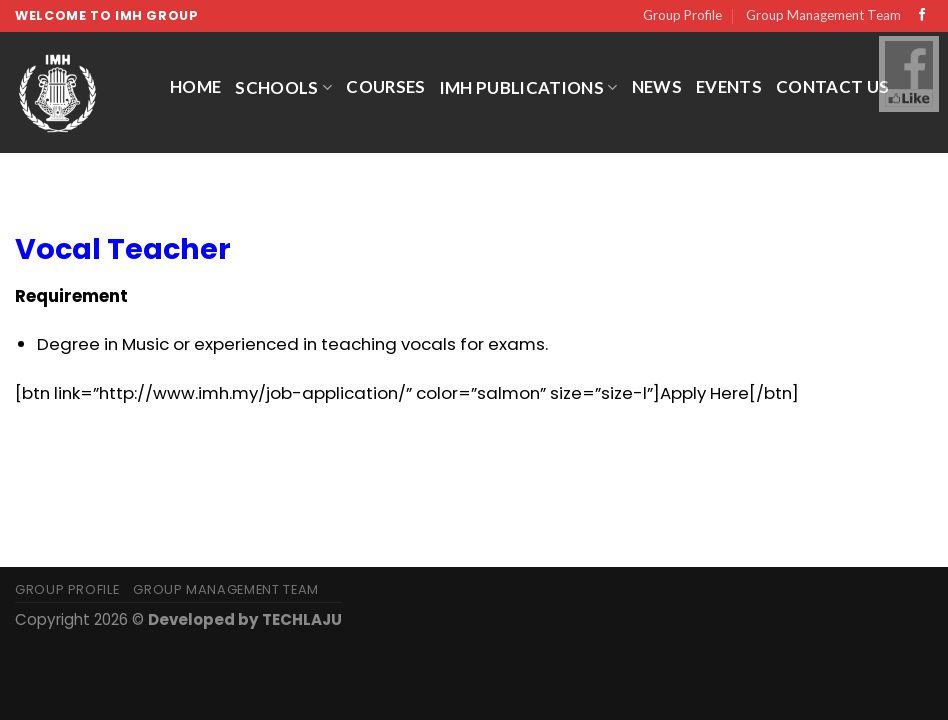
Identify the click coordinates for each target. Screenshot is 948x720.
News (657, 86)
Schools (283, 87)
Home (195, 86)
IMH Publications (529, 87)
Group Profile (682, 15)
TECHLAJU (302, 619)
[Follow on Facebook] (922, 16)
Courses (385, 86)
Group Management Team (823, 15)
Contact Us (832, 86)
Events (729, 86)
